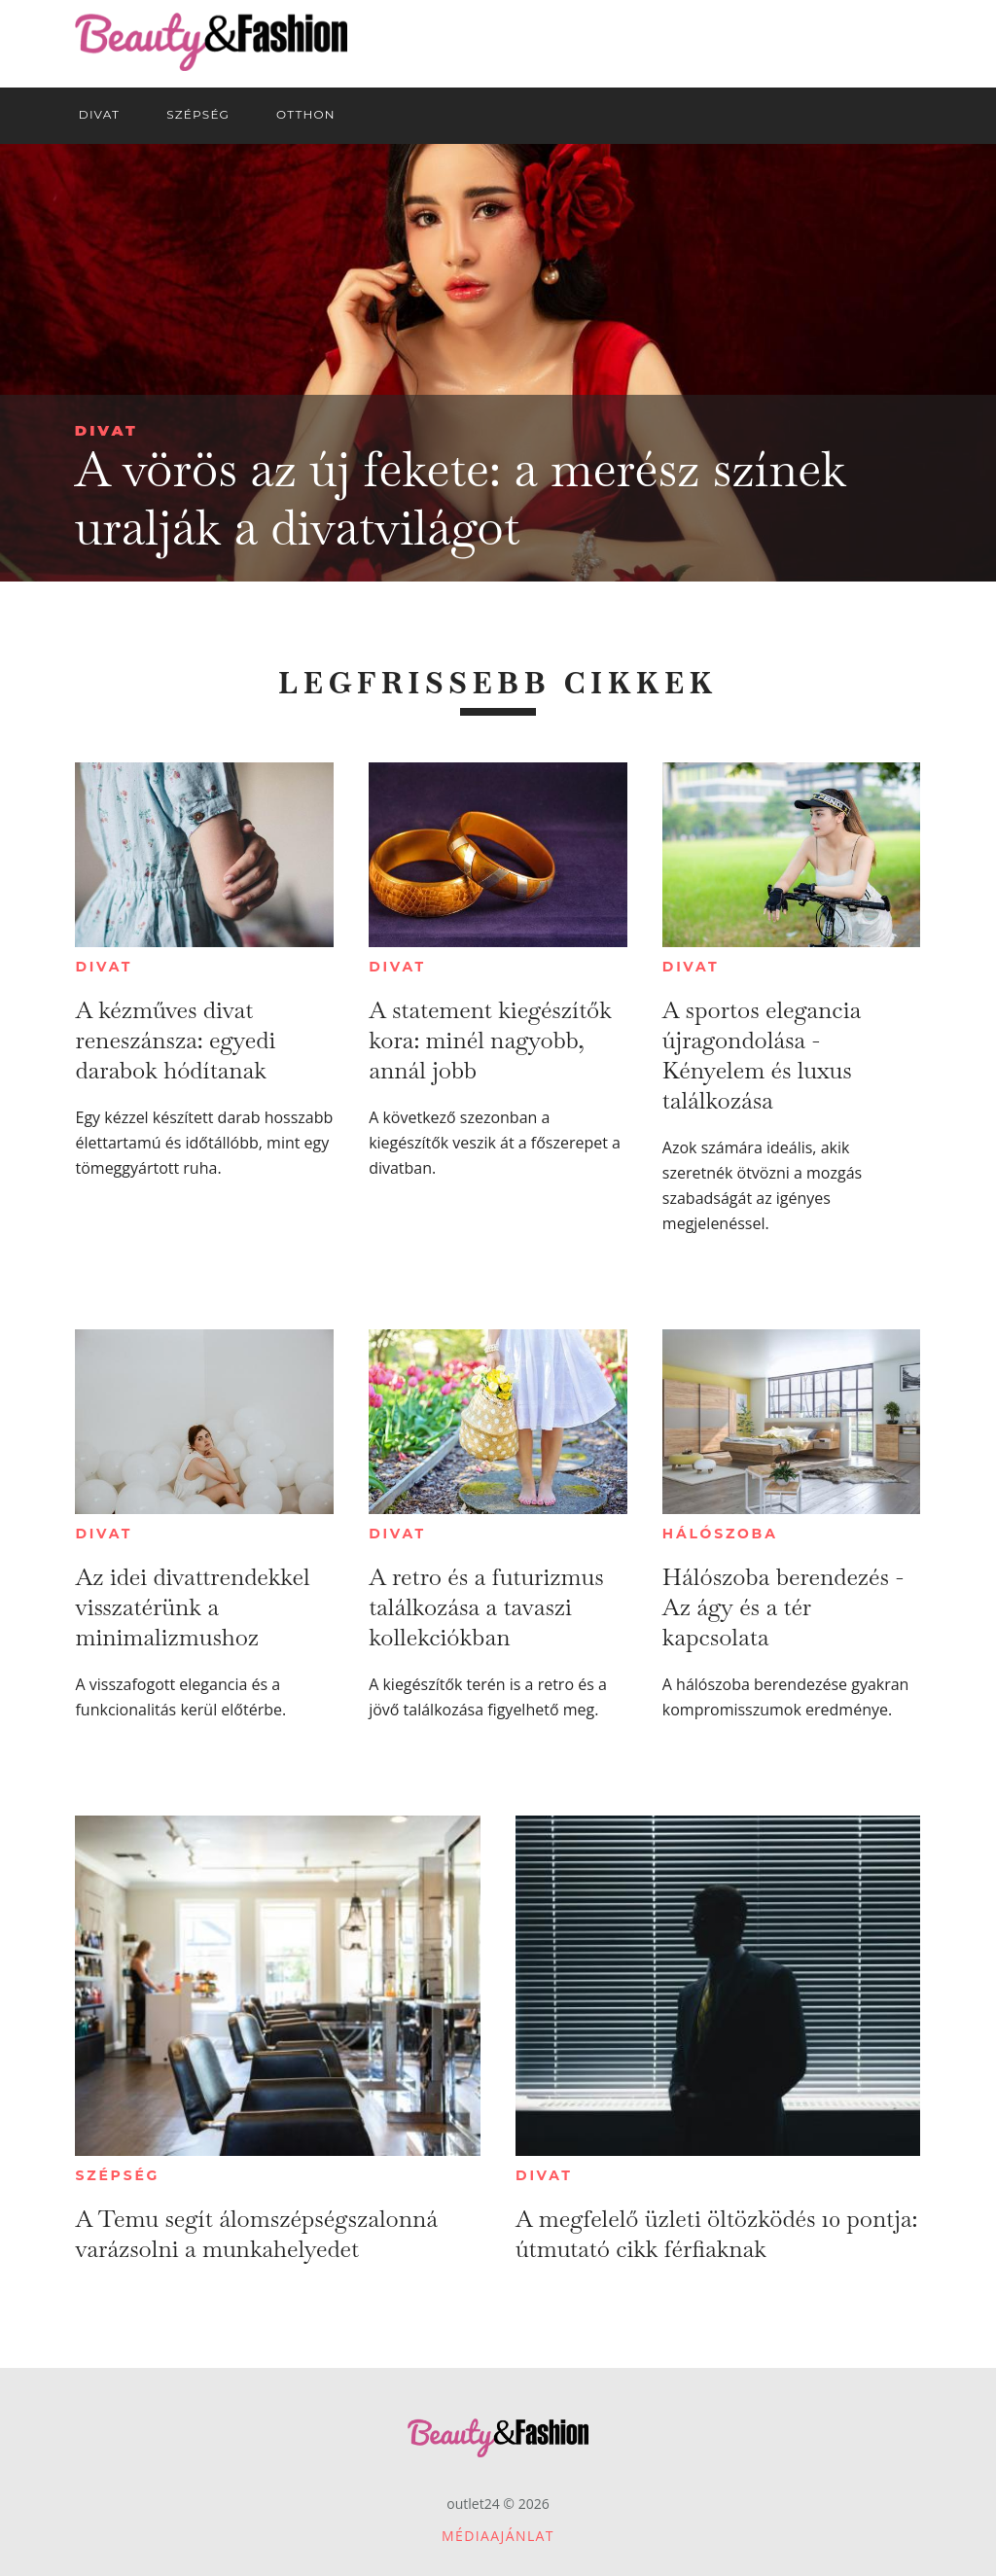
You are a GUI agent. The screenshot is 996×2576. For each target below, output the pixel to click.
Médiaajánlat (498, 2535)
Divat (106, 430)
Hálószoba (720, 1533)
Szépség (117, 2175)
